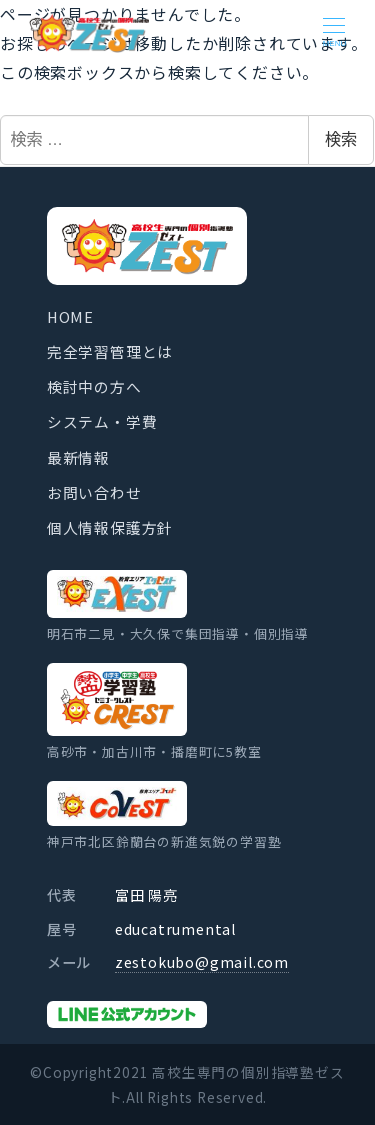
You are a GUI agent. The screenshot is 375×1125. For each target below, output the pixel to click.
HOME (70, 316)
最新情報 (78, 457)
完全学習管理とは (110, 351)
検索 (341, 139)
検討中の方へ (94, 386)
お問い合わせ (94, 492)
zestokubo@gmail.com (202, 962)
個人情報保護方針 (110, 527)
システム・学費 (102, 421)
